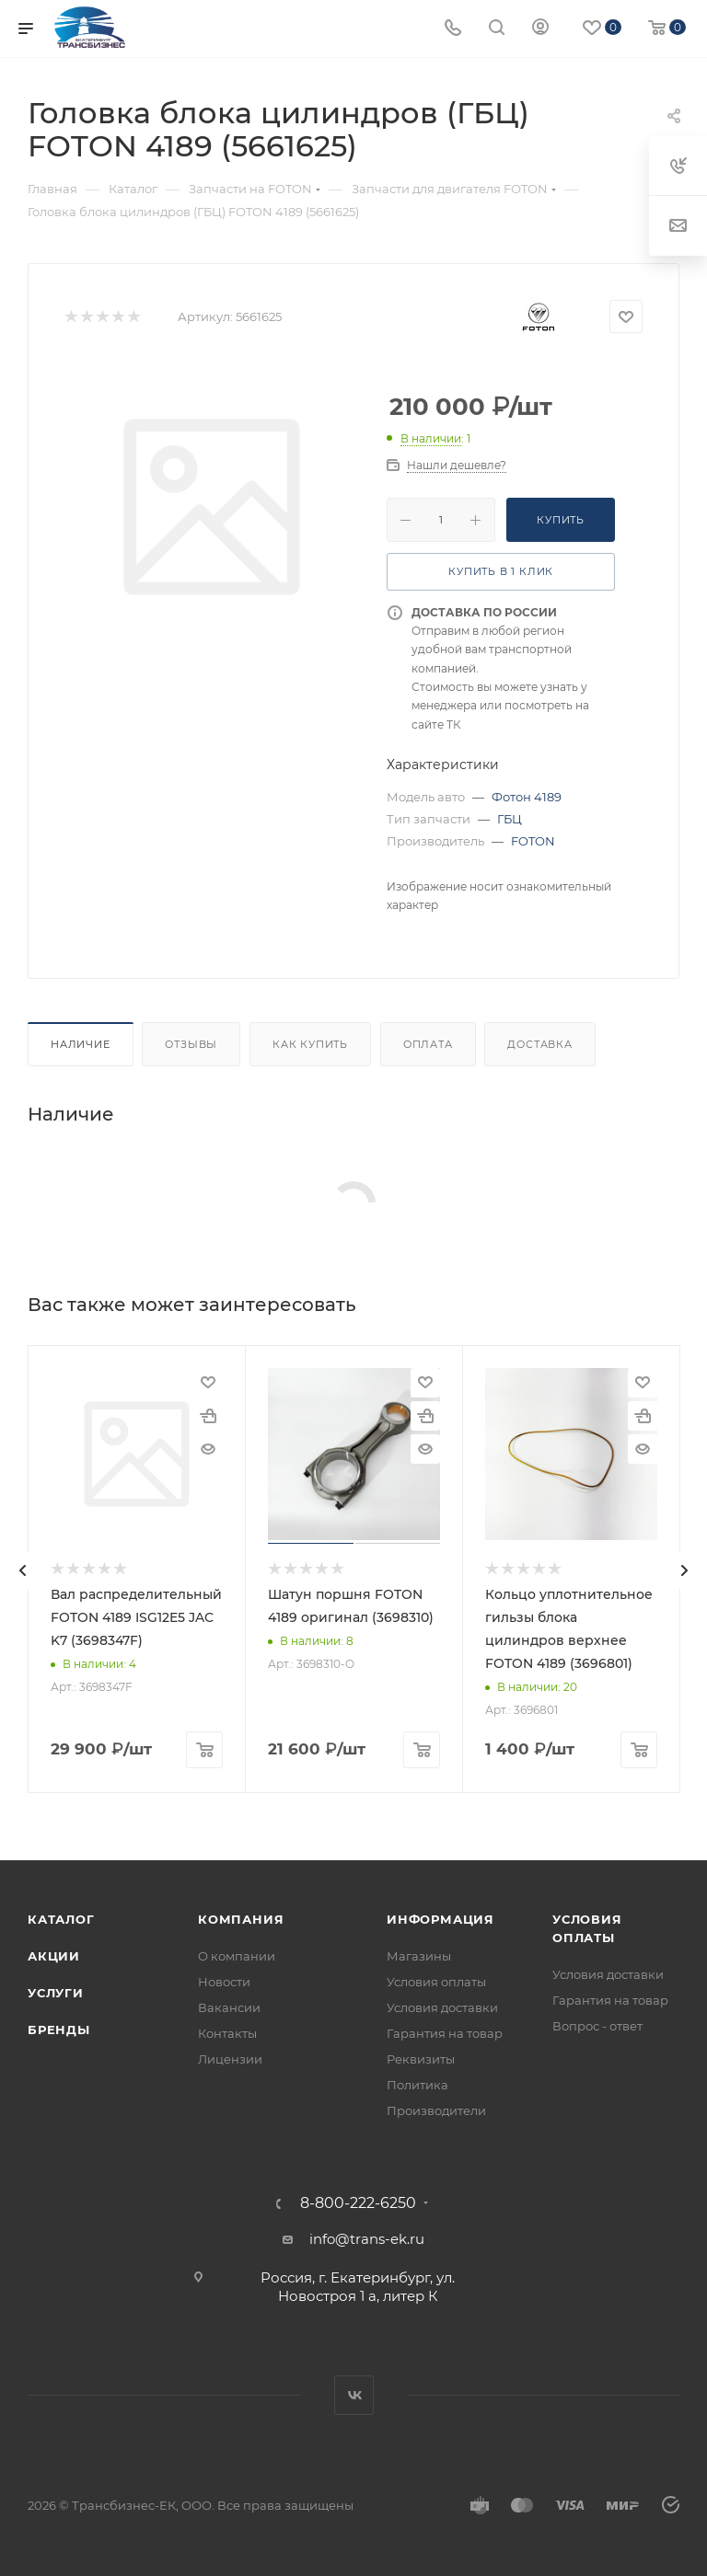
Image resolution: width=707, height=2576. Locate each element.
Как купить (310, 1044)
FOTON (533, 841)
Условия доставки (442, 2007)
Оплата (428, 1044)
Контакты (227, 2033)
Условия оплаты (436, 1981)
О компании (236, 1956)
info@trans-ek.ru (366, 2239)
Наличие (80, 1044)
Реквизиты (421, 2059)
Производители (436, 2110)
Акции (54, 1956)
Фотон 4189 (527, 796)
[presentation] (23, 1570)
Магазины (419, 1956)
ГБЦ (509, 818)
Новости (224, 1981)
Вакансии (229, 2007)
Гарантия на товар (445, 2033)
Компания (241, 1919)
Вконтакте (354, 2395)
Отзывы (191, 1044)
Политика (417, 2084)
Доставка (539, 1044)
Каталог (61, 1919)
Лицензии (230, 2059)
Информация (440, 1919)
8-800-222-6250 (358, 2203)
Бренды (59, 2029)
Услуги (56, 1992)
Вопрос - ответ (597, 2025)
